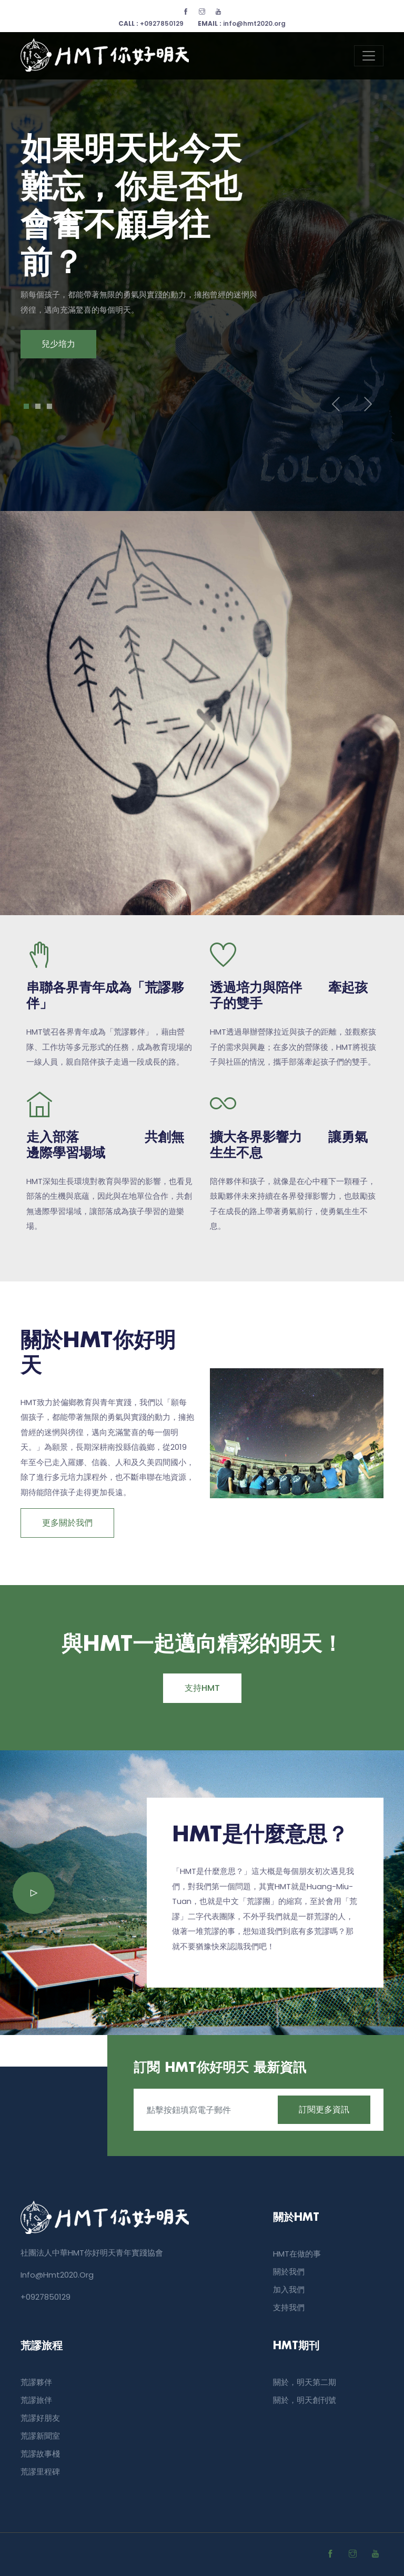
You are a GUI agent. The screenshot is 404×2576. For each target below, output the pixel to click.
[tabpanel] (202, 245)
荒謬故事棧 (40, 2453)
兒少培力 (58, 344)
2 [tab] (38, 406)
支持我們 (289, 2307)
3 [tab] (49, 406)
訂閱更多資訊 (324, 2109)
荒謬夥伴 (36, 2382)
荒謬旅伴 (36, 2399)
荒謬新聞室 (40, 2435)
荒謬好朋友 (40, 2417)
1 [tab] (26, 406)
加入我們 (289, 2289)
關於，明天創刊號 (304, 2399)
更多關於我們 (67, 1523)
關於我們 (289, 2271)
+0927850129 (151, 23)
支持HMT (202, 1688)
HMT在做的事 (297, 2253)
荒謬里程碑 (40, 2471)
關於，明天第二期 (304, 2382)
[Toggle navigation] (368, 55)
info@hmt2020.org (242, 23)
